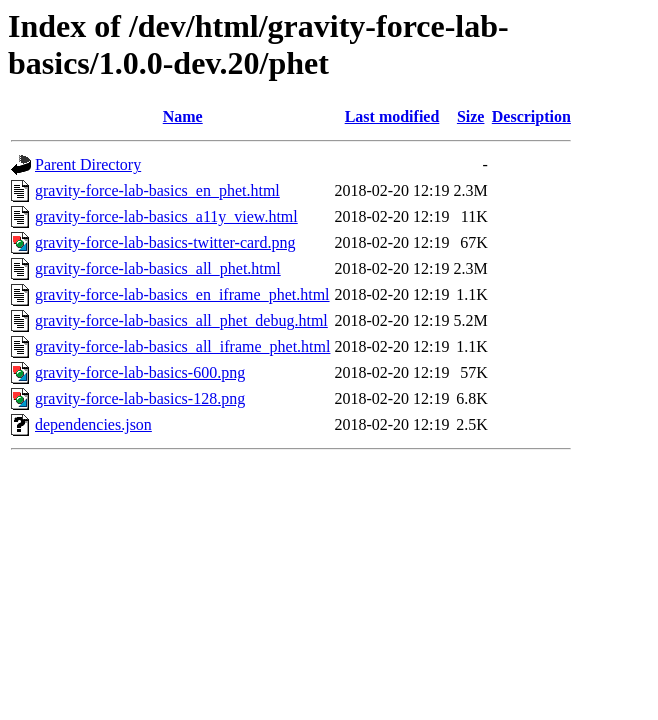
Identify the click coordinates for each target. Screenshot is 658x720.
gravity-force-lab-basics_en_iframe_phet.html (182, 294)
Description (531, 116)
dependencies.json (93, 424)
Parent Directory (88, 164)
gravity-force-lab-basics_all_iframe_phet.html (182, 346)
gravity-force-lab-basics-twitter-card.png (165, 242)
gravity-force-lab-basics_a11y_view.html (166, 216)
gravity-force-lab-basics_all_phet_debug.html (181, 320)
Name (183, 116)
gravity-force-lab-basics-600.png (140, 372)
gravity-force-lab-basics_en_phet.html (157, 190)
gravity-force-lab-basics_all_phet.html (158, 268)
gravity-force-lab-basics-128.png (140, 398)
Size (471, 116)
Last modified (392, 116)
